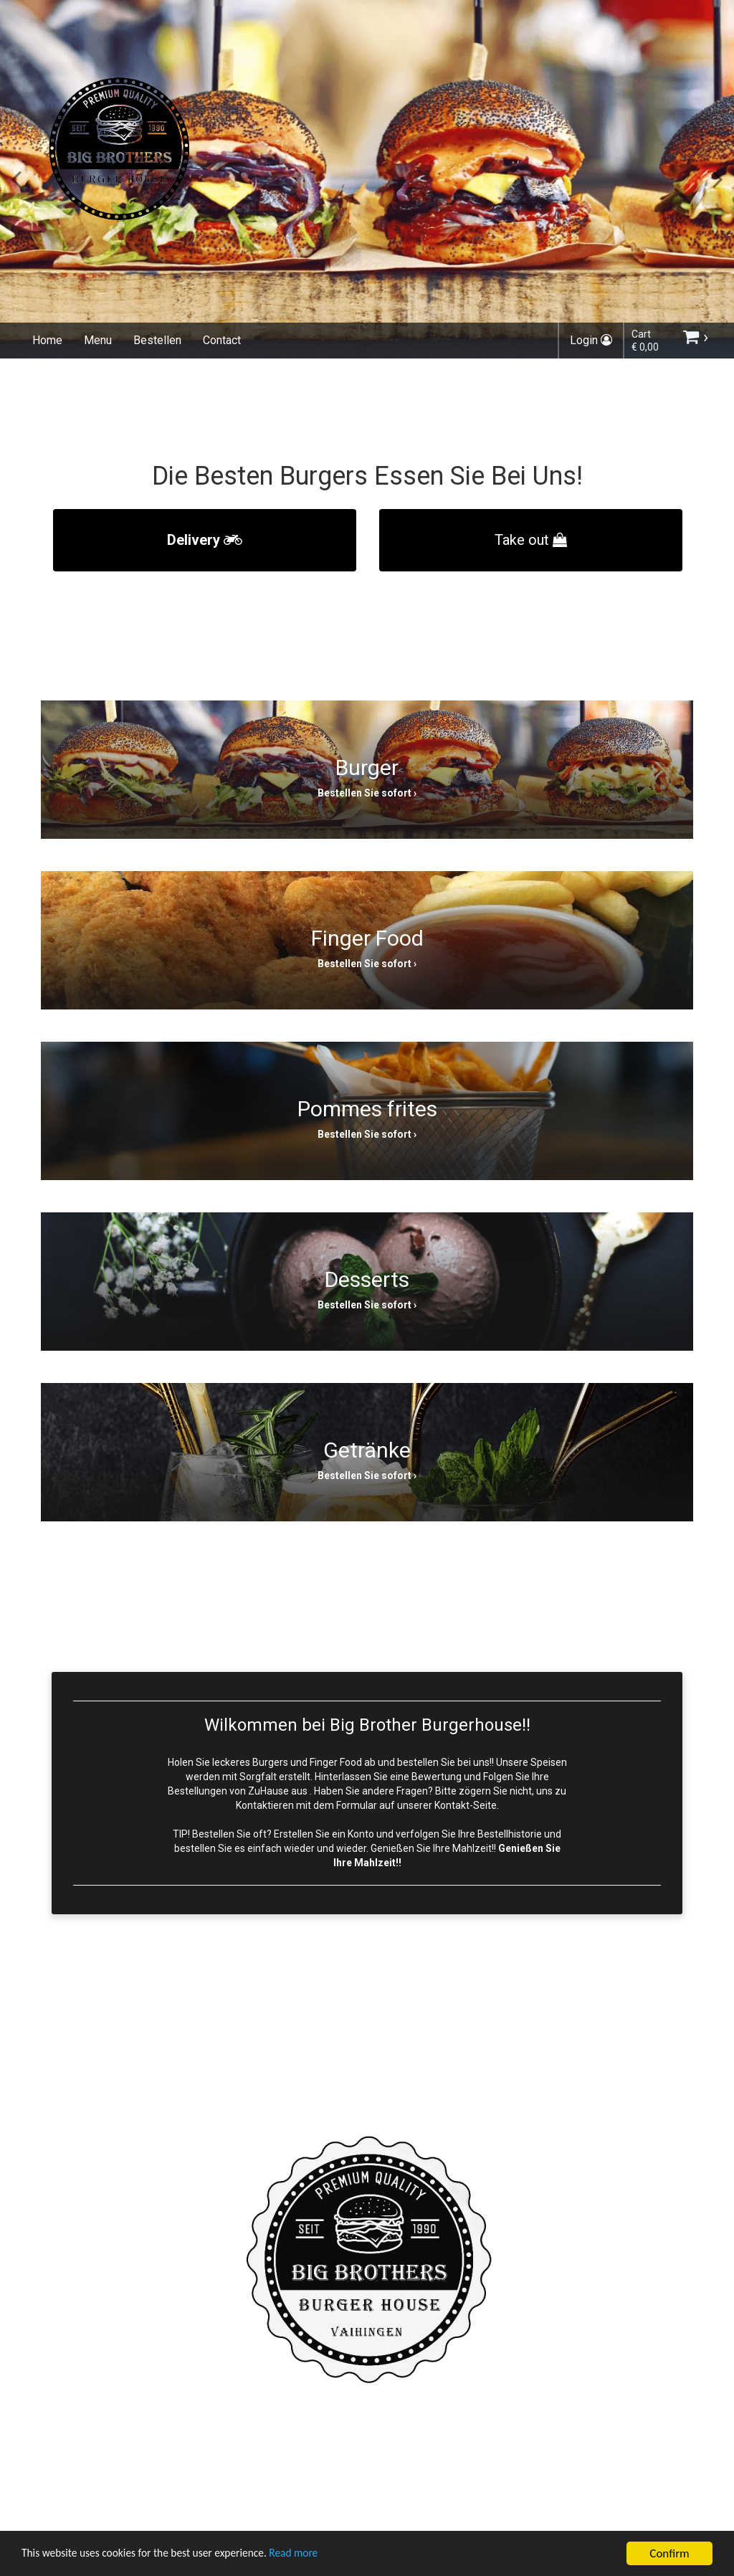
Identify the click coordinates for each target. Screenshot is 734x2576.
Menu (98, 340)
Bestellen (157, 340)
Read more (321, 2555)
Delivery (204, 539)
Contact (222, 340)
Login (591, 340)
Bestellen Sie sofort (364, 793)
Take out (531, 539)
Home (47, 340)
